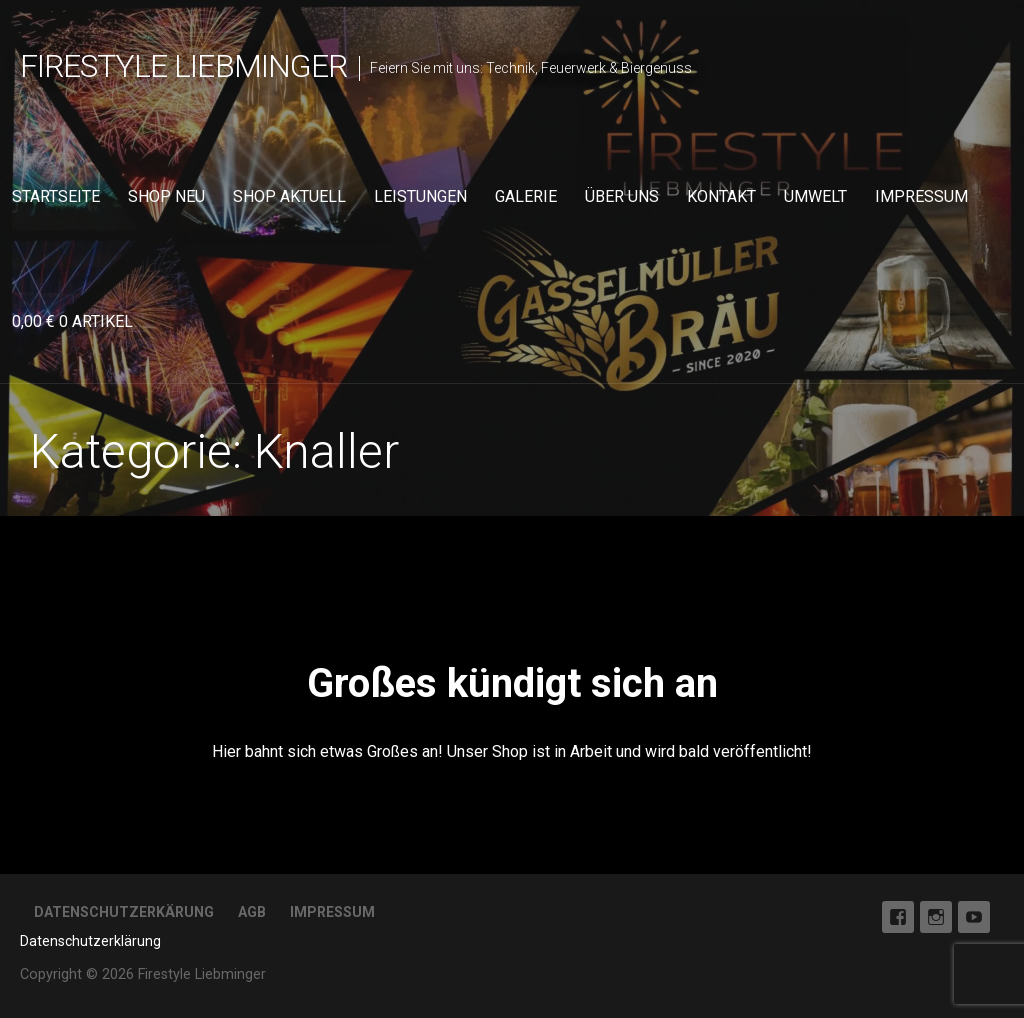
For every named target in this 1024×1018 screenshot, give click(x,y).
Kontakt (721, 196)
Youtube (974, 917)
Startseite (56, 196)
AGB (252, 912)
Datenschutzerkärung (124, 912)
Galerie (526, 196)
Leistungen (420, 196)
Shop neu (166, 196)
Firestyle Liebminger (183, 66)
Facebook (898, 917)
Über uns (622, 196)
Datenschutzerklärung (90, 941)
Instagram (936, 917)
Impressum (921, 196)
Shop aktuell (289, 196)
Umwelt (815, 196)
